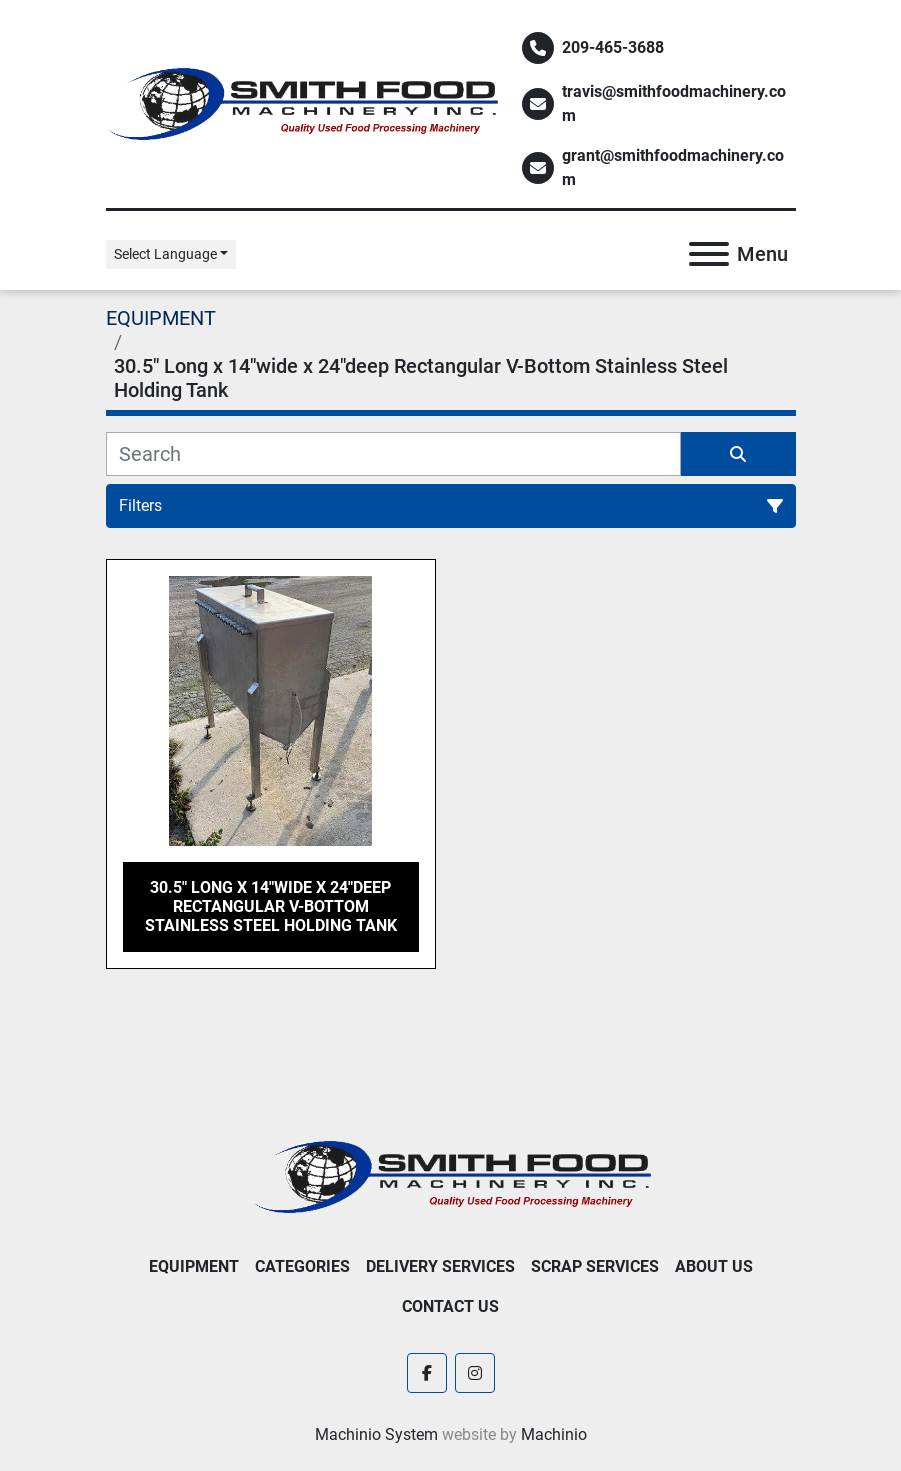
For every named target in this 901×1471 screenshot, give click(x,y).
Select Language (165, 254)
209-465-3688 (613, 47)
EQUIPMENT (194, 1266)
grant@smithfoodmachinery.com (673, 167)
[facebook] (427, 1373)
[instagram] (475, 1373)
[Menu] (709, 254)
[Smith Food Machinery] (451, 1175)
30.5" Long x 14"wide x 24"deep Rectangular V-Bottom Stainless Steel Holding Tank (271, 906)
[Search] (393, 454)
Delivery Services (440, 1266)
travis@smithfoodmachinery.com (674, 103)
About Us (714, 1266)
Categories (302, 1266)
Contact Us (450, 1306)
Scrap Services (595, 1266)
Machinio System (376, 1434)
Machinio (554, 1434)
